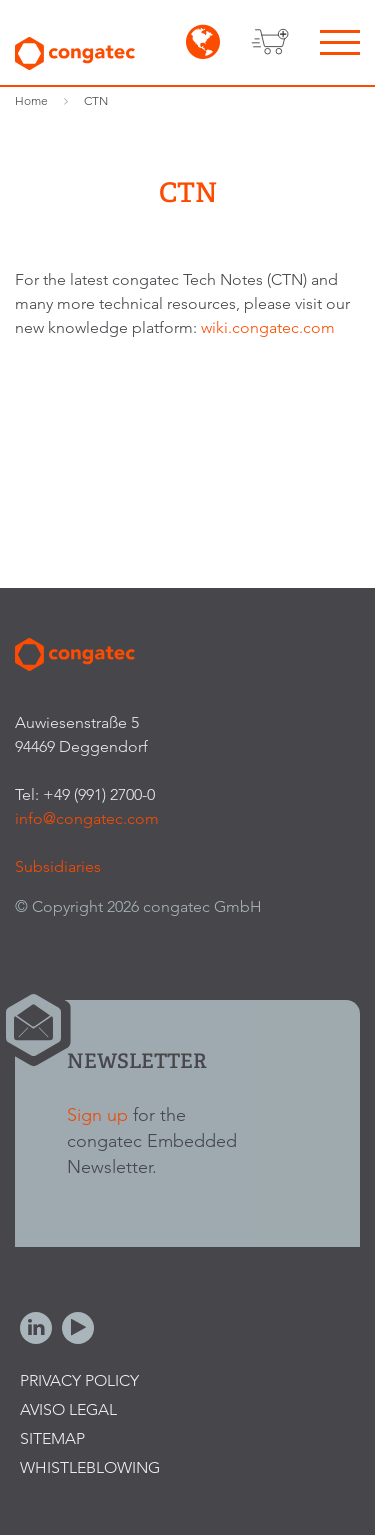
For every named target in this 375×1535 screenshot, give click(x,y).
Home (31, 100)
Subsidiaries (58, 866)
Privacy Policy (79, 1380)
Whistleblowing (90, 1467)
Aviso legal (68, 1409)
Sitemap (52, 1438)
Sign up (97, 1114)
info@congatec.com (87, 818)
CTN (96, 100)
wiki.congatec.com (268, 327)
